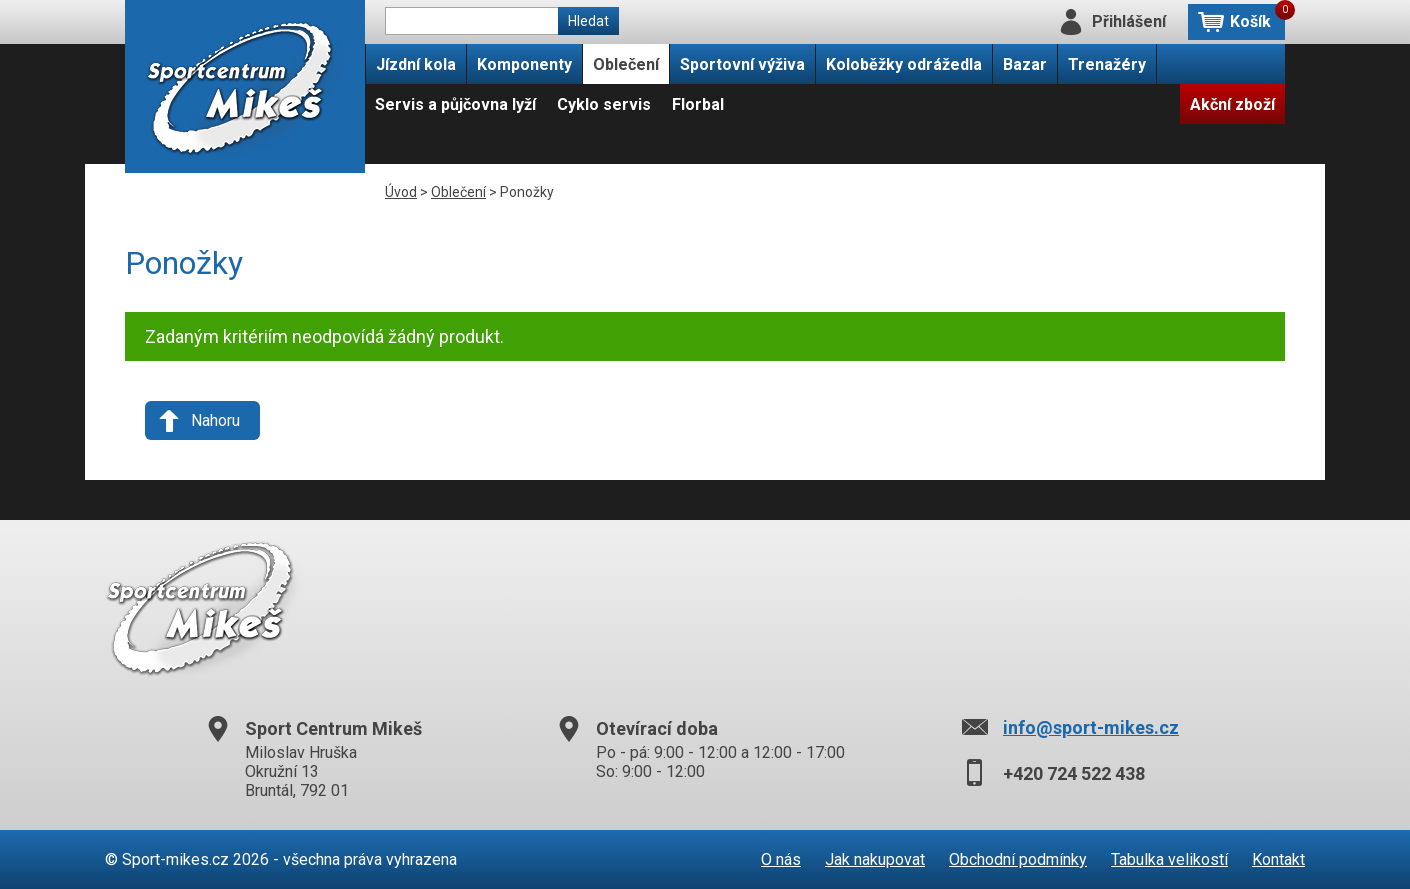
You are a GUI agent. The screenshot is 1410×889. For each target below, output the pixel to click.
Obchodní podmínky (1018, 859)
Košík (1257, 17)
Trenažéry (1107, 64)
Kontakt (1278, 859)
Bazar (1025, 64)
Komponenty (524, 64)
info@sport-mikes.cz (1091, 727)
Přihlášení (1129, 21)
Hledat (588, 21)
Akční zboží (1232, 104)
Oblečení (626, 64)
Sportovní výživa (742, 64)
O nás (781, 859)
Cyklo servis (604, 104)
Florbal (698, 104)
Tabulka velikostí (1169, 859)
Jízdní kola (416, 64)
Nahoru (215, 420)
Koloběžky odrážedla (904, 64)
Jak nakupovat (875, 859)
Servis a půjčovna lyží (455, 104)
